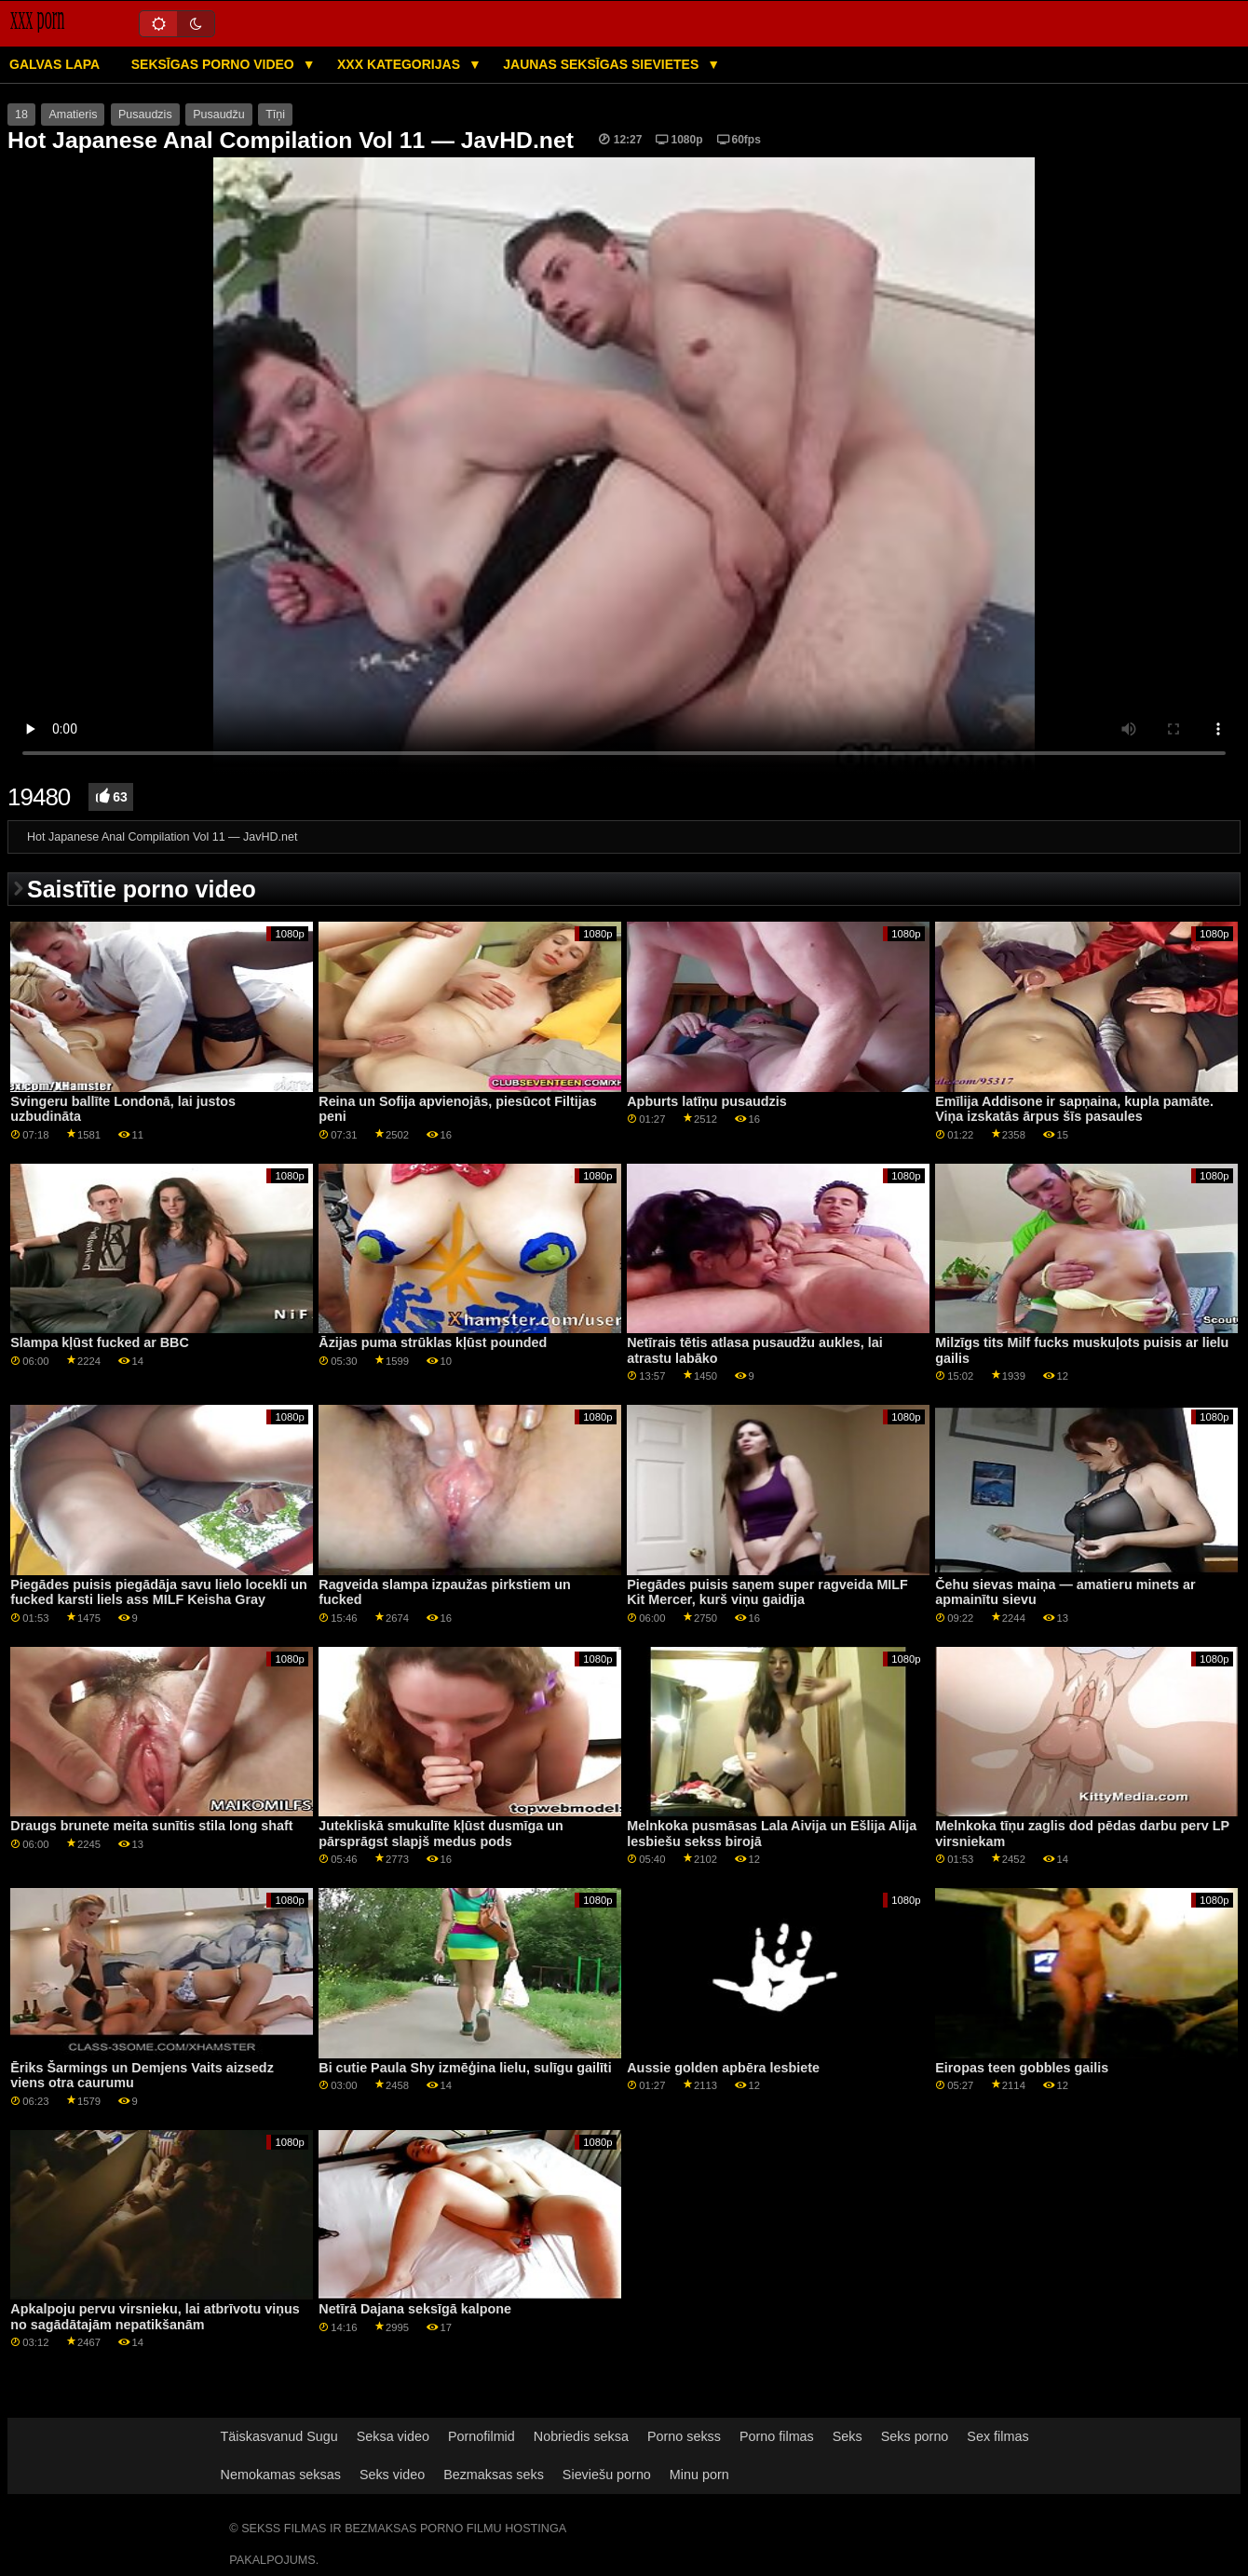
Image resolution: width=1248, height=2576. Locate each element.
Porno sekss (684, 2436)
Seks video (392, 2474)
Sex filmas (997, 2436)
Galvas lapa (54, 64)
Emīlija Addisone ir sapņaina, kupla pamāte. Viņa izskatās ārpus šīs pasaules (1074, 1109)
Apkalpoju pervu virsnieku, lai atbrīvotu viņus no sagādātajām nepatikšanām (154, 2316)
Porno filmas (776, 2436)
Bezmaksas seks (493, 2474)
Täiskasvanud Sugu (279, 2436)
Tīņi (275, 114)
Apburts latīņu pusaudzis (707, 1101)
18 (21, 114)
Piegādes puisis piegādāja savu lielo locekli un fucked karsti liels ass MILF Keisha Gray (158, 1592)
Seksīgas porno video (214, 64)
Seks (847, 2436)
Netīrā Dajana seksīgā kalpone (415, 2308)
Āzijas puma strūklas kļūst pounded (433, 1342)
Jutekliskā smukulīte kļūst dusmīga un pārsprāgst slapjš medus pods (441, 1833)
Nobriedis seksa (581, 2436)
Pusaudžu (219, 114)
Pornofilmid (481, 2436)
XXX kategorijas (400, 64)
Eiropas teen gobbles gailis (1021, 2067)
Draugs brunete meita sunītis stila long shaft (151, 1825)
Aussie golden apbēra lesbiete (723, 2067)
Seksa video (393, 2436)
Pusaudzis (145, 114)
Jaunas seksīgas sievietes (602, 64)
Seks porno (915, 2436)
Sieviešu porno (607, 2474)
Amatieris (72, 114)
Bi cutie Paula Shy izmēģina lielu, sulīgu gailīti (465, 2067)
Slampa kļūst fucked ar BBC (99, 1342)
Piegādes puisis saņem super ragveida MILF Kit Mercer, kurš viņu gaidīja (767, 1592)
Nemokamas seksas (281, 2474)
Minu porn (699, 2474)
